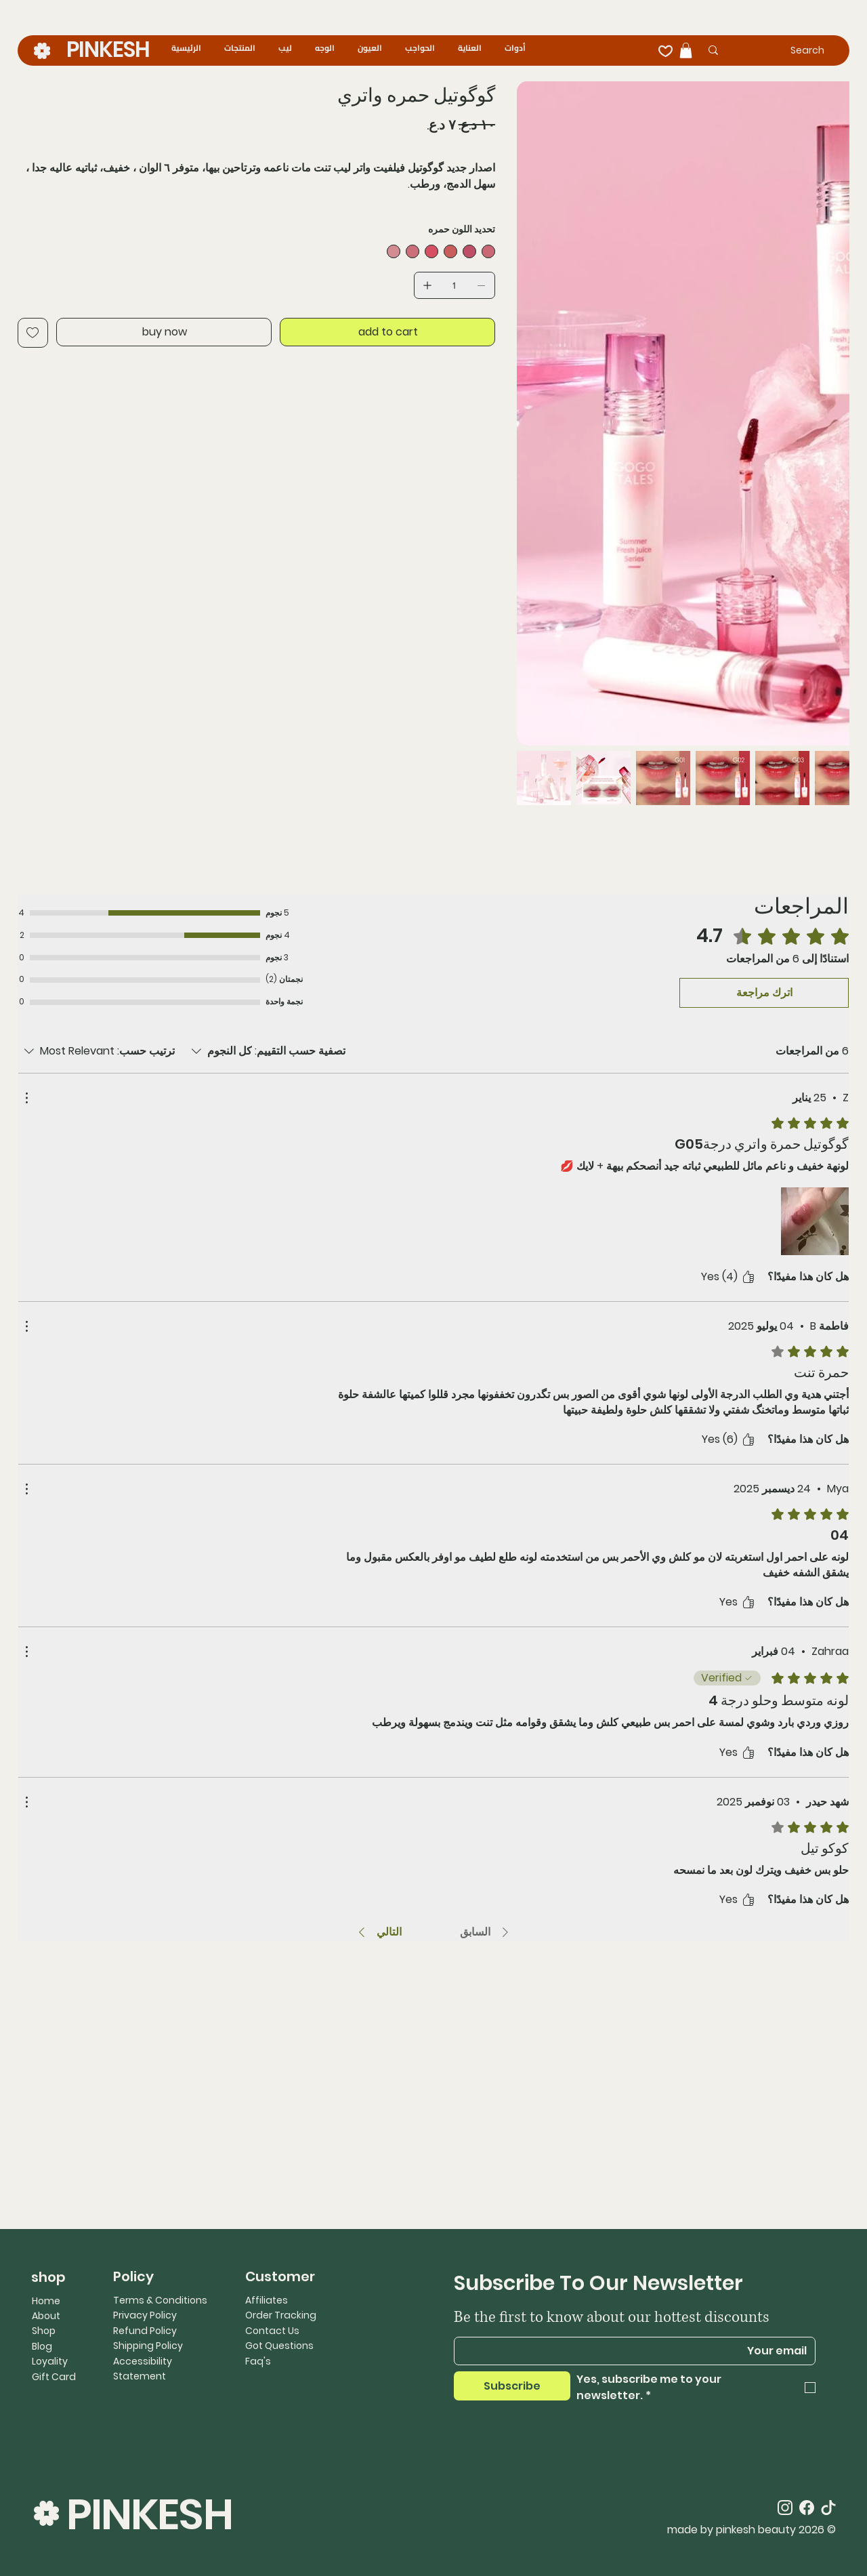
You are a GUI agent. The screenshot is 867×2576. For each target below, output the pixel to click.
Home (46, 2301)
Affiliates (266, 2300)
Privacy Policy (145, 2315)
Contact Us (272, 2330)
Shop (44, 2330)
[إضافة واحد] (427, 285)
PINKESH (108, 49)
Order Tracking (280, 2315)
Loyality (50, 2361)
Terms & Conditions (160, 2300)
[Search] (785, 50)
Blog (42, 2346)
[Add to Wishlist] (33, 333)
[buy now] (164, 332)
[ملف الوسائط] (815, 1221)
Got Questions (279, 2345)
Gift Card (54, 2377)
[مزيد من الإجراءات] (26, 1098)
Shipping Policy (148, 2345)
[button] (685, 50)
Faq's (258, 2361)
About (46, 2316)
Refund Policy (145, 2330)
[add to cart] (387, 332)
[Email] (639, 2351)
